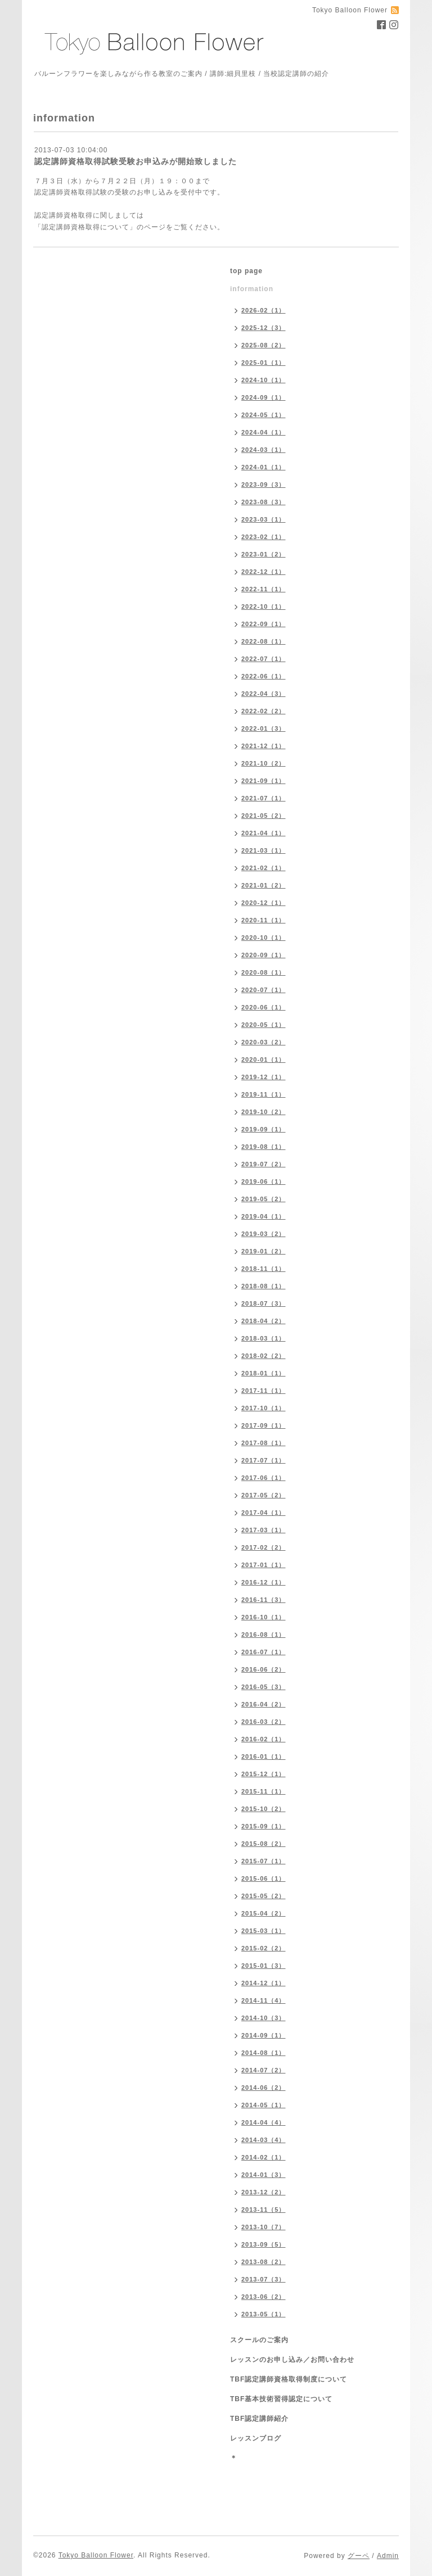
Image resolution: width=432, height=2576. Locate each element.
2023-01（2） (263, 554)
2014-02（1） (263, 2157)
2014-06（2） (263, 2087)
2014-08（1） (263, 2052)
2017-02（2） (263, 1547)
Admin (388, 2556)
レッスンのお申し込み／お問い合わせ (292, 2360)
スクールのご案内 (259, 2340)
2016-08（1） (263, 1634)
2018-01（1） (263, 1373)
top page (246, 271)
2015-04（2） (263, 1913)
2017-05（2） (263, 1495)
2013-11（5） (263, 2209)
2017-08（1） (263, 1442)
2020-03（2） (263, 1042)
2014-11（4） (263, 2000)
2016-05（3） (263, 1686)
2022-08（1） (263, 641)
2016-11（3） (263, 1599)
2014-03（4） (263, 2139)
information (251, 289)
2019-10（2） (263, 1111)
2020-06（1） (263, 1007)
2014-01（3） (263, 2174)
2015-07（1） (263, 1861)
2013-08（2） (263, 2261)
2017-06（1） (263, 1477)
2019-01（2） (263, 1251)
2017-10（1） (263, 1408)
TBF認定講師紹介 (259, 2419)
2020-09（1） (263, 955)
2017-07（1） (263, 1460)
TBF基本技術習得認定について (281, 2399)
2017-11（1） (263, 1390)
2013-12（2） (263, 2192)
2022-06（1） (263, 676)
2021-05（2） (263, 815)
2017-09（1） (263, 1425)
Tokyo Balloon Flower (95, 2555)
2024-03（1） (263, 449)
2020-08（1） (263, 972)
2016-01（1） (263, 1756)
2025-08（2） (263, 345)
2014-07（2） (263, 2070)
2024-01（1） (263, 467)
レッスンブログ (255, 2438)
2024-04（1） (263, 432)
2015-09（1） (263, 1826)
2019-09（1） (263, 1129)
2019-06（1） (263, 1181)
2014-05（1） (263, 2105)
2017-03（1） (263, 1530)
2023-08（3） (263, 502)
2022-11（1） (263, 589)
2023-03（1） (263, 519)
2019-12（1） (263, 1077)
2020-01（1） (263, 1059)
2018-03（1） (263, 1338)
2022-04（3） (263, 693)
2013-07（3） (263, 2279)
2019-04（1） (263, 1216)
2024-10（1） (263, 380)
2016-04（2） (263, 1704)
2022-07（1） (263, 658)
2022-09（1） (263, 624)
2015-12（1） (263, 1774)
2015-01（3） (263, 1965)
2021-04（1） (263, 833)
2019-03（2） (263, 1233)
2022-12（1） (263, 571)
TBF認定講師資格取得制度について (288, 2379)
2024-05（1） (263, 414)
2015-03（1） (263, 1930)
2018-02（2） (263, 1355)
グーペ (359, 2556)
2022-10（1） (263, 606)
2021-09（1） (263, 780)
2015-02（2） (263, 1948)
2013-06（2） (263, 2296)
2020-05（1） (263, 1024)
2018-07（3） (263, 1303)
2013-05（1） (263, 2314)
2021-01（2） (263, 885)
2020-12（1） (263, 902)
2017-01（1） (263, 1564)
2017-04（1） (263, 1512)
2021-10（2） (263, 763)
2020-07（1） (263, 989)
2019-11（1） (263, 1094)
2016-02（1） (263, 1739)
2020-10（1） (263, 937)
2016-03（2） (263, 1721)
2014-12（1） (263, 1983)
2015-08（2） (263, 1843)
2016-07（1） (263, 1652)
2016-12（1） (263, 1582)
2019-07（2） (263, 1164)
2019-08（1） (263, 1146)
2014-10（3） (263, 2017)
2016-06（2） (263, 1669)
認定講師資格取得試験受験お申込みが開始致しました (135, 161)
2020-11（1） (263, 920)
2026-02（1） (263, 310)
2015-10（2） (263, 1808)
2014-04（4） (263, 2122)
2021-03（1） (263, 850)
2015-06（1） (263, 1878)
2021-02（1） (263, 867)
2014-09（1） (263, 2035)
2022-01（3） (263, 728)
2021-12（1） (263, 746)
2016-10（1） (263, 1617)
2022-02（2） (263, 711)
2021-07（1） (263, 798)
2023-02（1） (263, 536)
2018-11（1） (263, 1268)
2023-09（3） (263, 484)
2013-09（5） (263, 2244)
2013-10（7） (263, 2227)
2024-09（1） (263, 397)
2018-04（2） (263, 1321)
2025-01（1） (263, 362)
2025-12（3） (263, 327)
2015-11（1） (263, 1791)
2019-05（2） (263, 1199)
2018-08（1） (263, 1286)
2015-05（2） (263, 1896)
